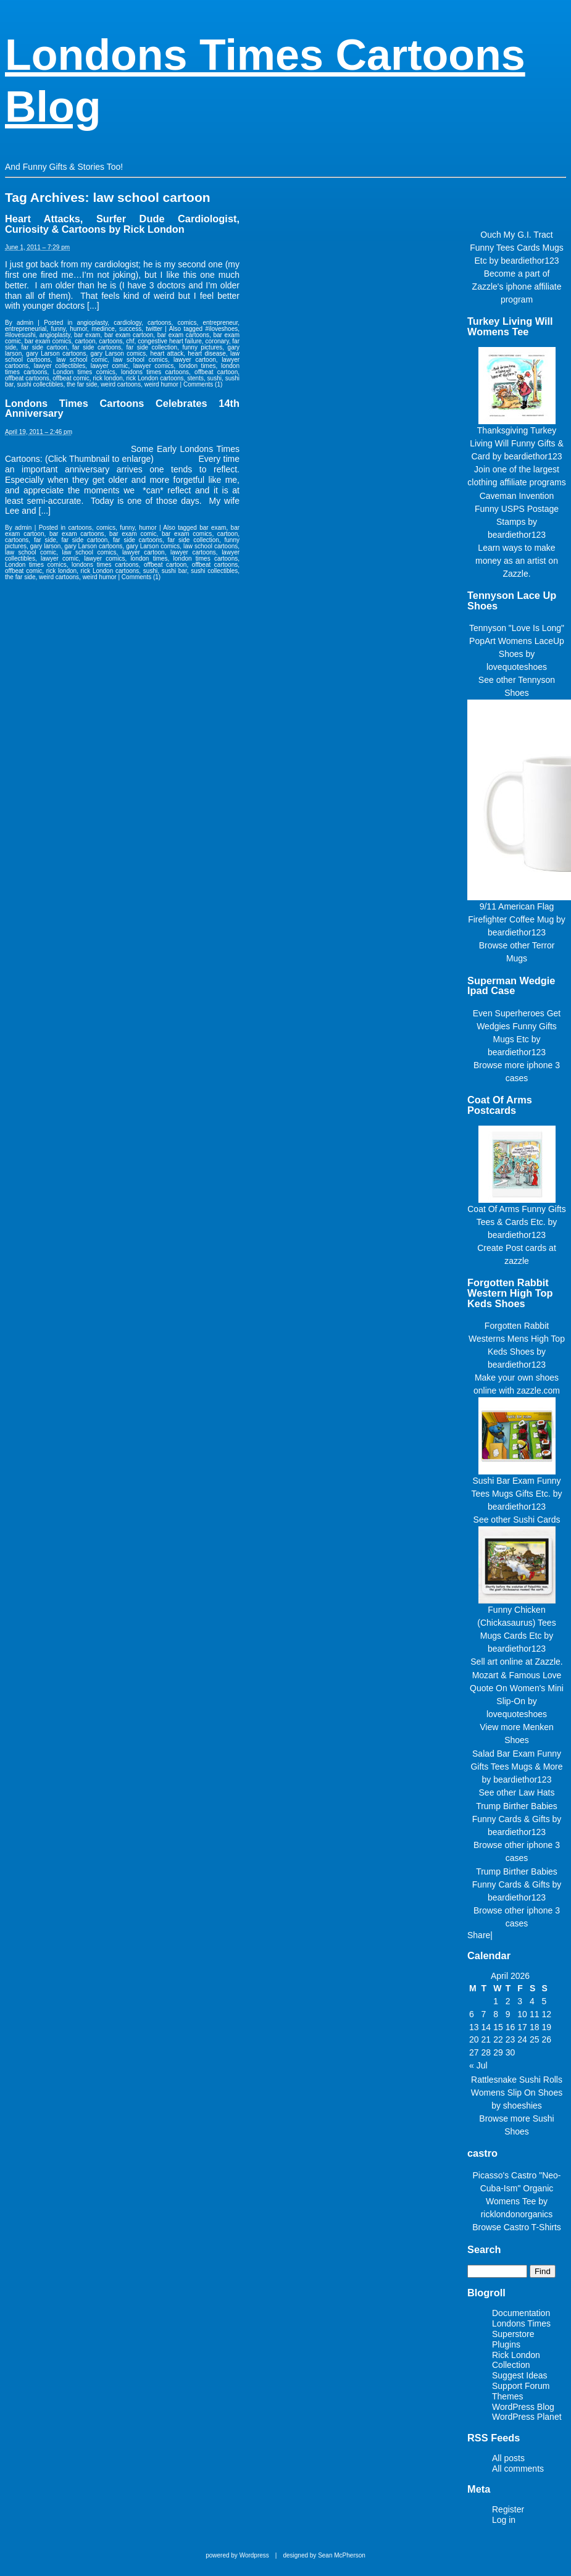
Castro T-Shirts (532, 2227)
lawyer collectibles (59, 365)
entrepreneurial (25, 328)
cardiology (127, 322)
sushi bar (174, 570)
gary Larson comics (118, 353)
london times (197, 365)
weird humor (161, 384)
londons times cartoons (155, 372)
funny (58, 328)
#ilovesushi (20, 335)
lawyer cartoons (193, 552)
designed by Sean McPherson (324, 2555)
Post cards (526, 1248)
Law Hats (536, 1792)
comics (186, 322)
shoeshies (522, 2105)
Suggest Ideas (520, 2375)
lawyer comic (109, 365)
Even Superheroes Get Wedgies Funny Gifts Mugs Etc (517, 1026)
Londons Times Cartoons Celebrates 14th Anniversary (122, 408)
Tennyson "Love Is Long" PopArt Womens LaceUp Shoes (516, 641)
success (130, 328)
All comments (518, 2469)
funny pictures (202, 347)
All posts (508, 2458)
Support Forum (520, 2386)
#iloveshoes (221, 328)
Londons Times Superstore (521, 2329)
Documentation (521, 2313)
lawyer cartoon (194, 359)
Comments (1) (202, 384)
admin (25, 322)
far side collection (152, 347)
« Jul (478, 2065)
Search (484, 2249)
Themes (507, 2396)
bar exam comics (48, 341)
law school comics (141, 359)
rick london (107, 378)
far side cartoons (96, 347)
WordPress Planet (527, 2417)
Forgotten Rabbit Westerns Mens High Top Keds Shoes (517, 1339)
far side (45, 540)
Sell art (484, 1661)
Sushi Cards (536, 1519)
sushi (214, 378)
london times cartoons (205, 558)
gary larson (45, 546)
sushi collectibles (40, 384)
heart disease (207, 353)
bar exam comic (132, 533)
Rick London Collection (516, 2360)
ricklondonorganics (517, 2214)
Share (478, 1935)
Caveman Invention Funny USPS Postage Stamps (517, 509)
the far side (82, 384)
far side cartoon (44, 347)
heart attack (166, 353)
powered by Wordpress (237, 2555)
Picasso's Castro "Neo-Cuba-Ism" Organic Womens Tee (516, 2188)
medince (103, 328)
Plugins (506, 2344)
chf (130, 341)
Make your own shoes (517, 1377)
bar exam (87, 335)
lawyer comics (153, 365)
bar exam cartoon (128, 335)
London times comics (84, 372)
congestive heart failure (170, 341)
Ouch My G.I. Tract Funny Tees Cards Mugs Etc (516, 248)
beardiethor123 (530, 261)
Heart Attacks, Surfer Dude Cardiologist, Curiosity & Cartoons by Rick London (122, 224)
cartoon (85, 341)
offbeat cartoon (216, 372)
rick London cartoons (155, 378)
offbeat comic (70, 378)
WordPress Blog (523, 2407)
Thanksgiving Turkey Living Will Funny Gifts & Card (517, 443)
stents (195, 378)
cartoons (159, 322)
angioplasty (92, 322)
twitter (154, 328)
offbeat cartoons (27, 378)
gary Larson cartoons (56, 353)
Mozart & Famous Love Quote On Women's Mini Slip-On (517, 1688)
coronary (217, 341)
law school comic (81, 359)
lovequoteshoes (516, 667)
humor (78, 328)
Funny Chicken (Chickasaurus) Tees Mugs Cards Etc (516, 1623)
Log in (503, 2520)
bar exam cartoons (183, 335)
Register (508, 2509)
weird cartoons (121, 384)
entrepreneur (220, 322)
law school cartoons (210, 546)
